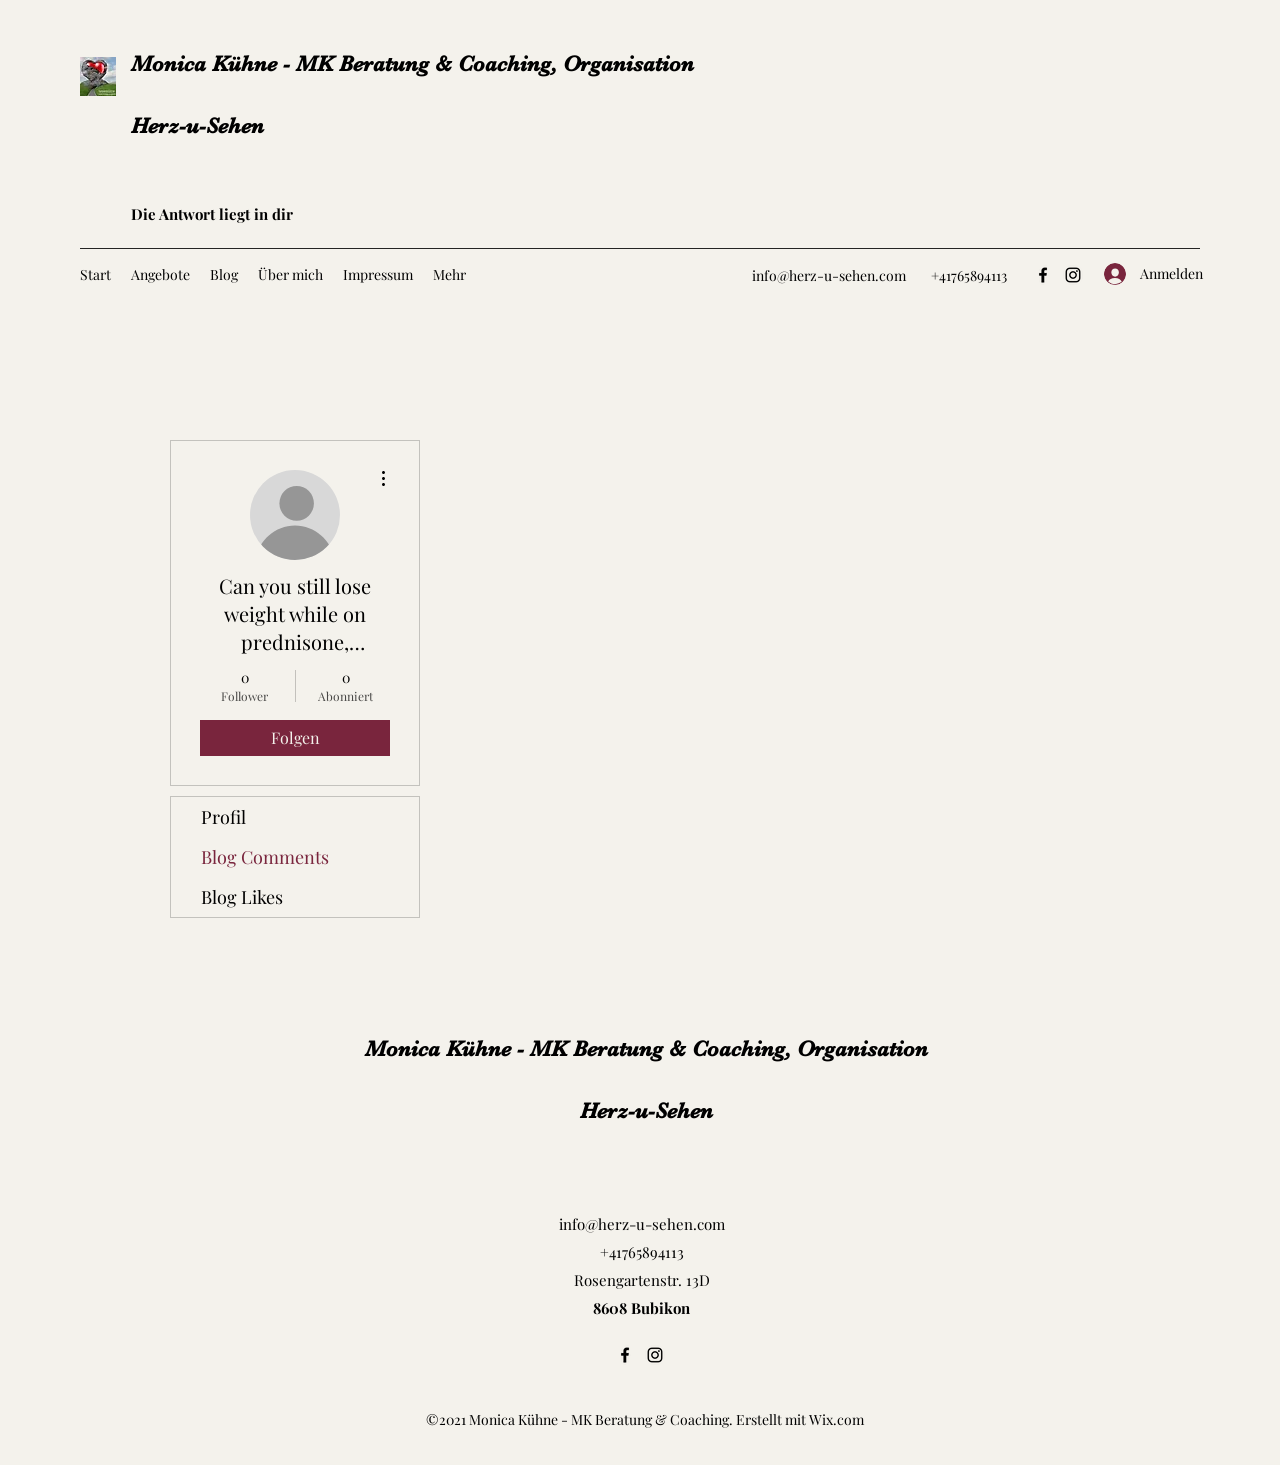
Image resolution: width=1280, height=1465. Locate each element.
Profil (223, 817)
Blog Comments (265, 857)
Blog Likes (242, 897)
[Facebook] (1043, 275)
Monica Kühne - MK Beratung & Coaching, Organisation (412, 63)
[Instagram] (1073, 275)
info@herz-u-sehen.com (829, 275)
